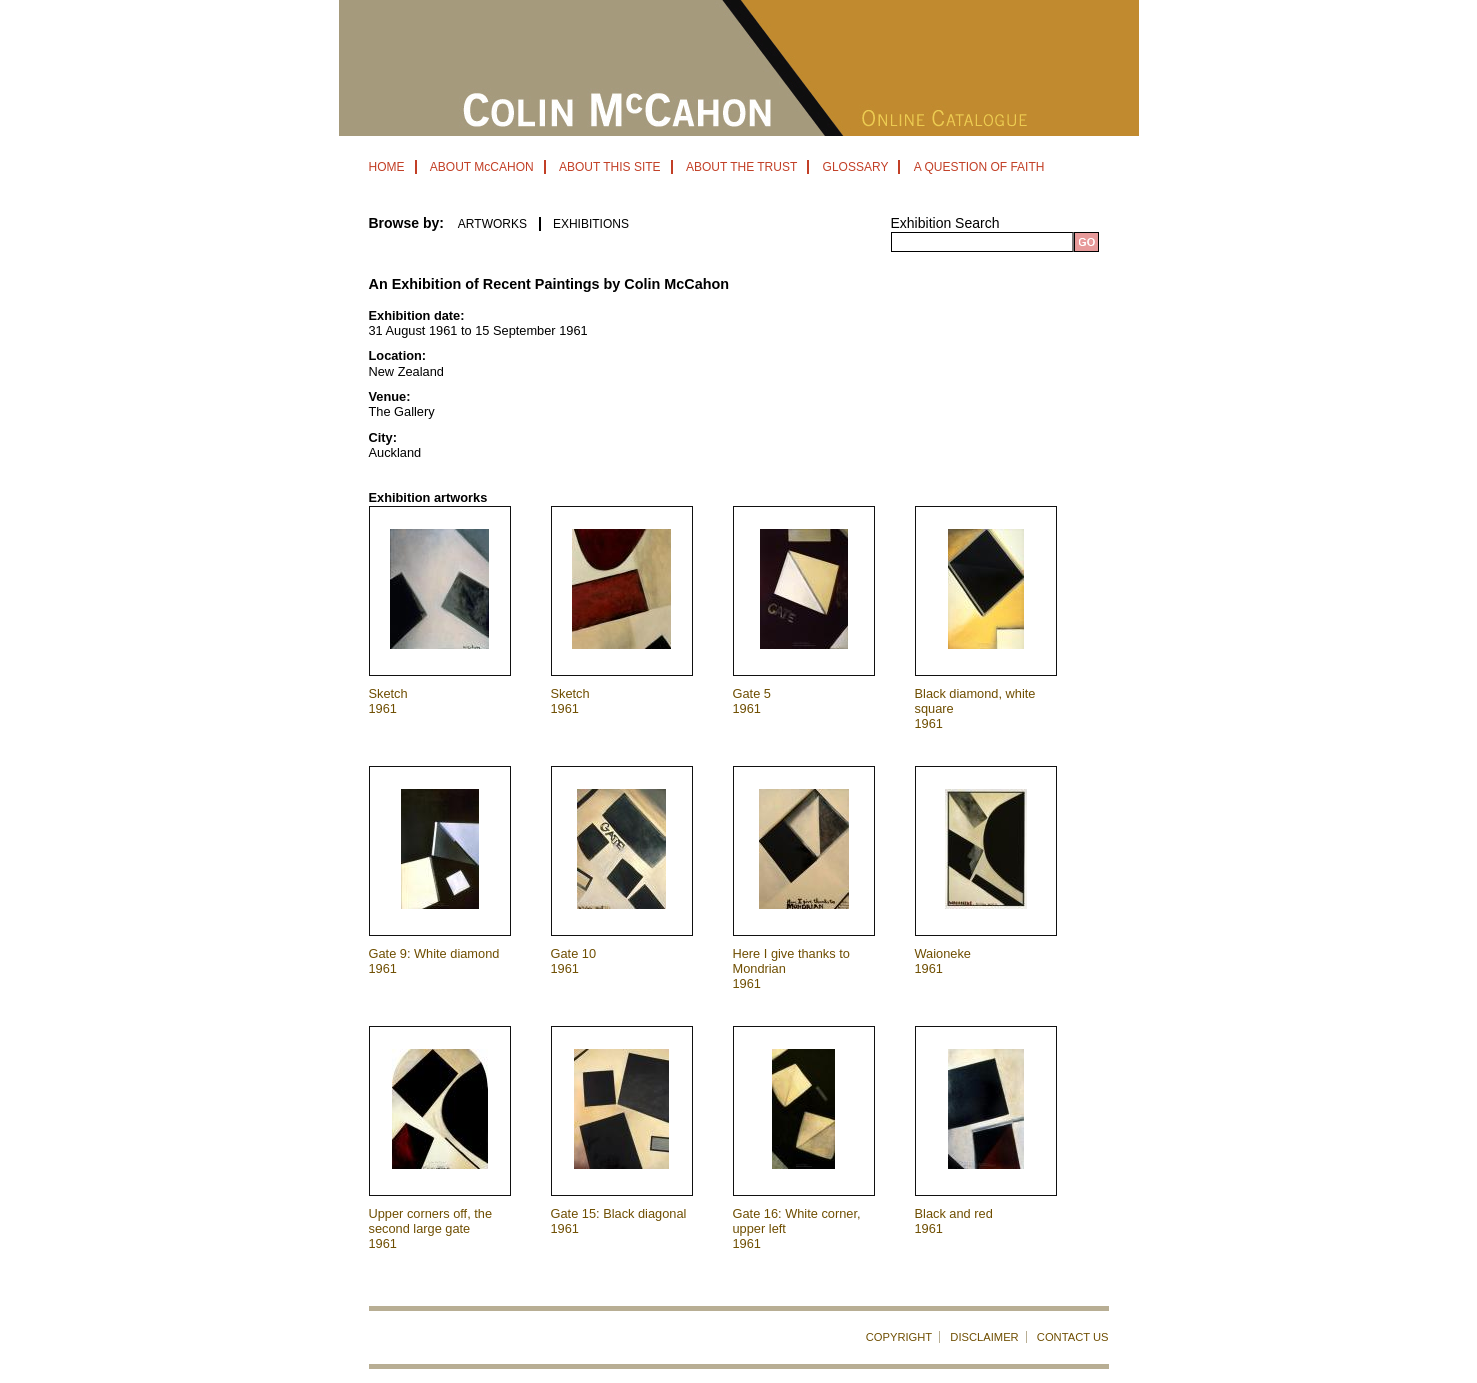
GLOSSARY (856, 167)
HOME (387, 167)
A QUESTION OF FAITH (979, 167)
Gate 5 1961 (752, 701)
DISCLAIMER (984, 1337)
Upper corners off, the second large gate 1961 (431, 1229)
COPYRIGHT (899, 1337)
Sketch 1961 (388, 701)
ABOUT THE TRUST (741, 167)
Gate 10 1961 (574, 961)
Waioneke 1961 (943, 961)
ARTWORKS (492, 224)
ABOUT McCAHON (482, 167)
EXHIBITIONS (591, 224)
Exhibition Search (945, 223)
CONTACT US (1073, 1337)
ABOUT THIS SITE (610, 167)
